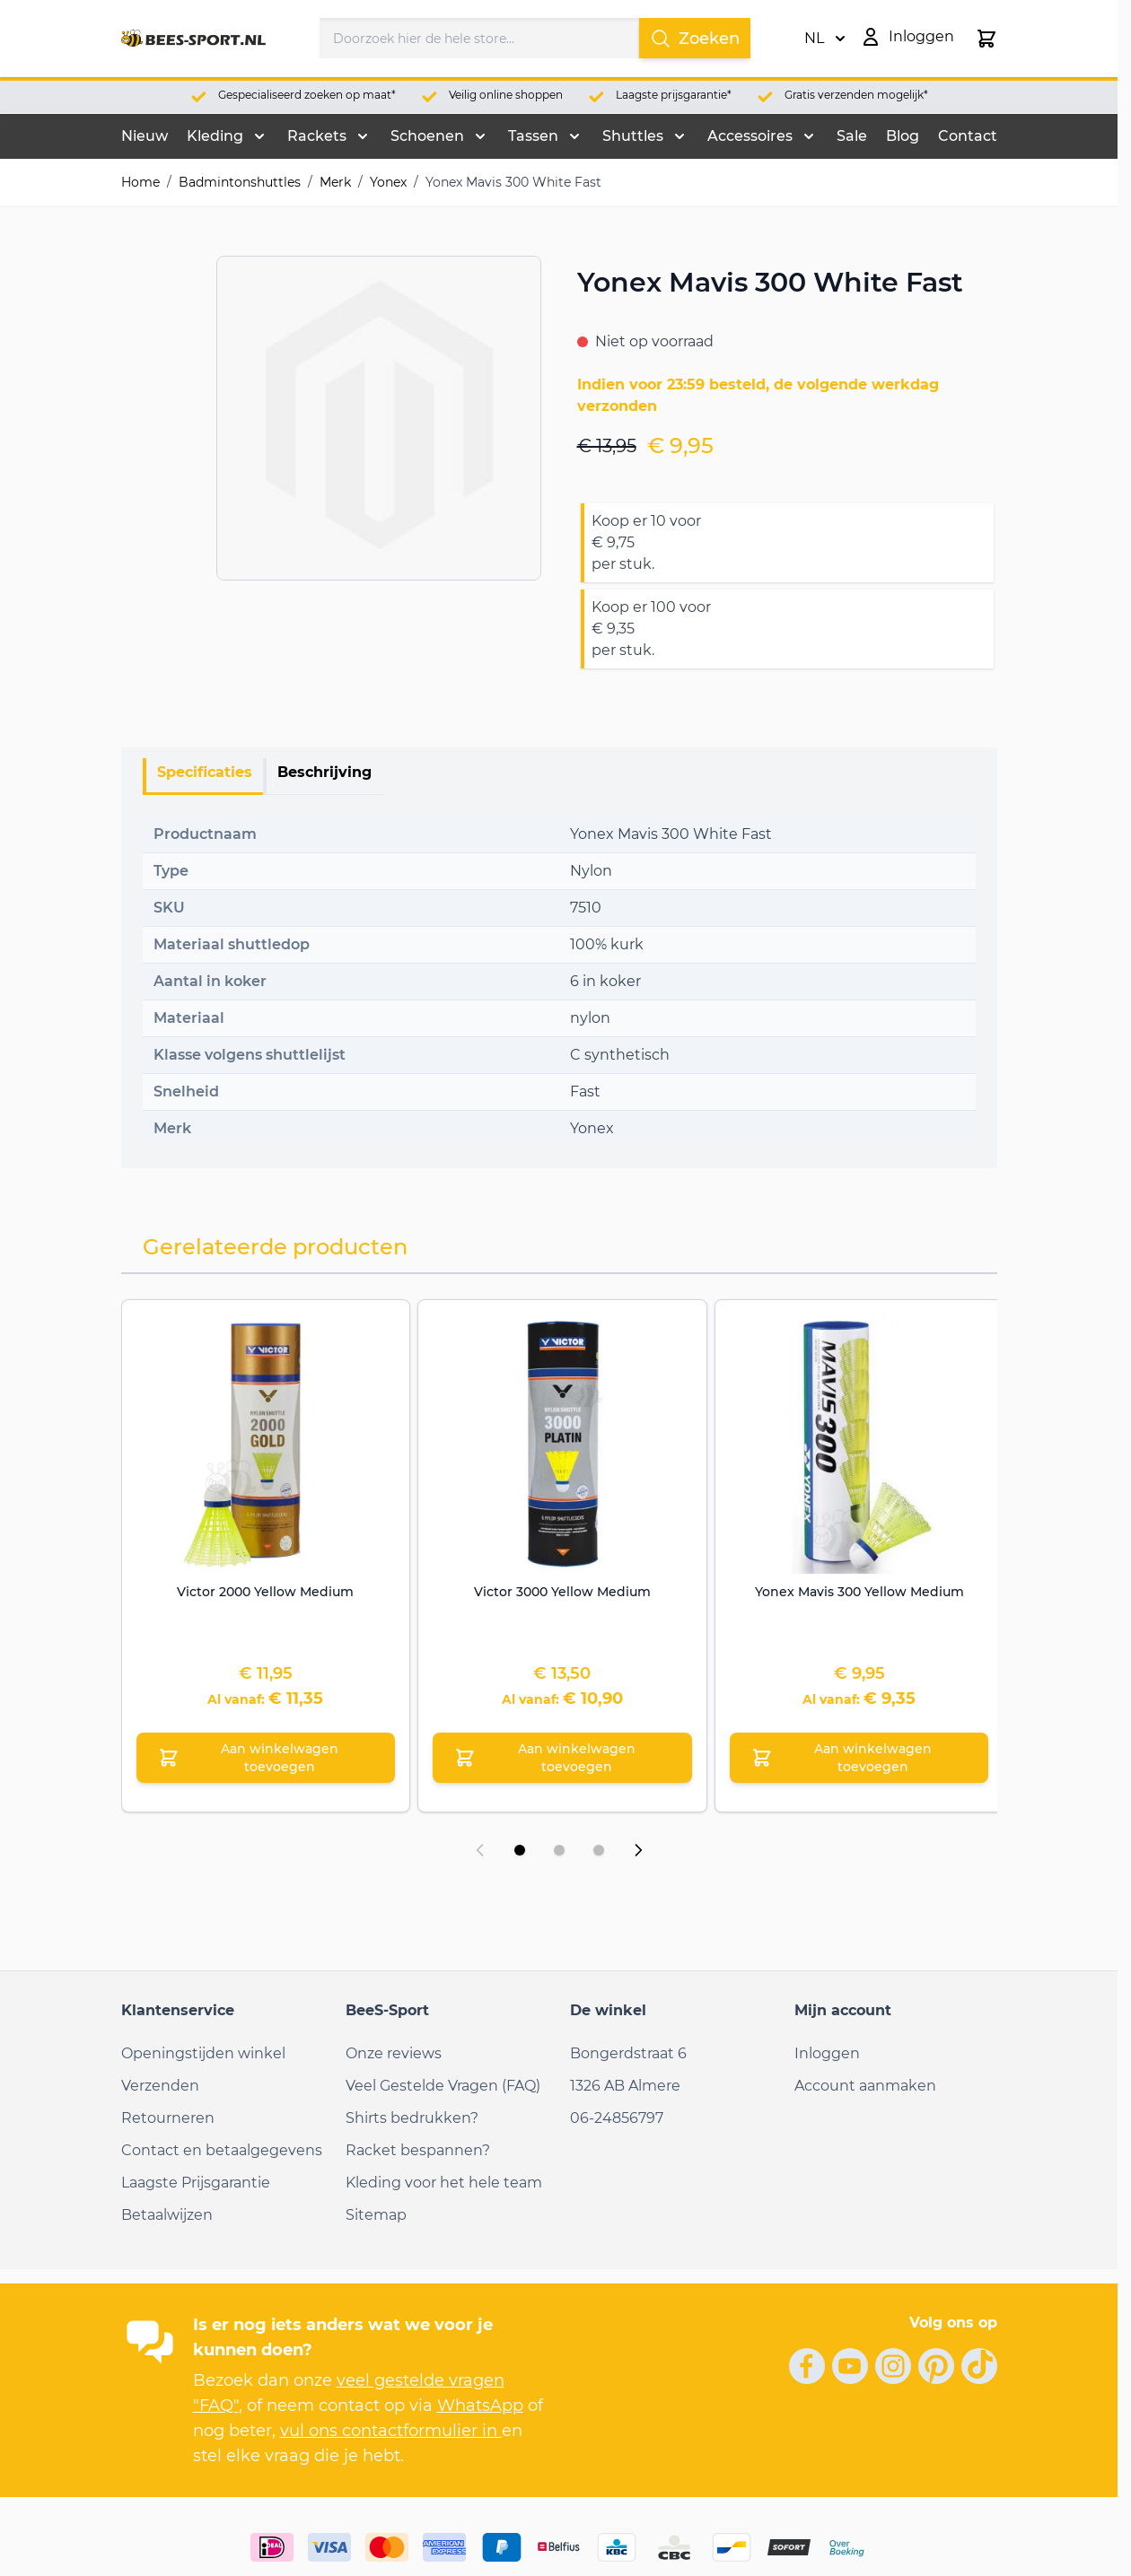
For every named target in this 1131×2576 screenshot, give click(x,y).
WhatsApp (480, 2405)
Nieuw (144, 135)
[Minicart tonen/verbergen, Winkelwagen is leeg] (986, 38)
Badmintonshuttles (240, 182)
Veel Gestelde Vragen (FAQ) (443, 2085)
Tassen (533, 135)
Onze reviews (394, 2053)
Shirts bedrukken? (412, 2117)
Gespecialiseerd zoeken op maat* (307, 94)
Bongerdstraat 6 (628, 2053)
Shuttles (632, 135)
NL (825, 39)
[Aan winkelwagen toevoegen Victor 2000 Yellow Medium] (266, 1758)
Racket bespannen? (418, 2150)
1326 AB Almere (625, 2085)
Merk (335, 182)
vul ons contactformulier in (391, 2431)
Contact (967, 135)
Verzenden (160, 2085)
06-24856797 (616, 2117)
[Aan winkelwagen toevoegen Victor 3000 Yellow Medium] (562, 1758)
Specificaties (204, 772)
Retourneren (168, 2117)
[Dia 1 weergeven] (519, 1850)
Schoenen (427, 135)
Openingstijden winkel (203, 2053)
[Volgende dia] (638, 1850)
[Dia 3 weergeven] (598, 1850)
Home (140, 182)
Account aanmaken (865, 2085)
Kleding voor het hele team (444, 2182)
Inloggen (827, 2053)
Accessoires (750, 135)
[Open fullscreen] (378, 418)
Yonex (388, 182)
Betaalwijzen (167, 2214)
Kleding (215, 135)
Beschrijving (324, 772)
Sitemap (376, 2214)
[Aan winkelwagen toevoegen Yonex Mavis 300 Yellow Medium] (859, 1758)
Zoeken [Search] (695, 38)
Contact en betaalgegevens (221, 2150)
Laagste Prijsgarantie (195, 2182)
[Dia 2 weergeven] (559, 1850)
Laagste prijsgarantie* (674, 94)
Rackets (316, 135)
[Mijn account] (907, 36)
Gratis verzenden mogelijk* (856, 94)
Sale (852, 135)
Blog (902, 135)
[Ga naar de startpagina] (194, 39)
